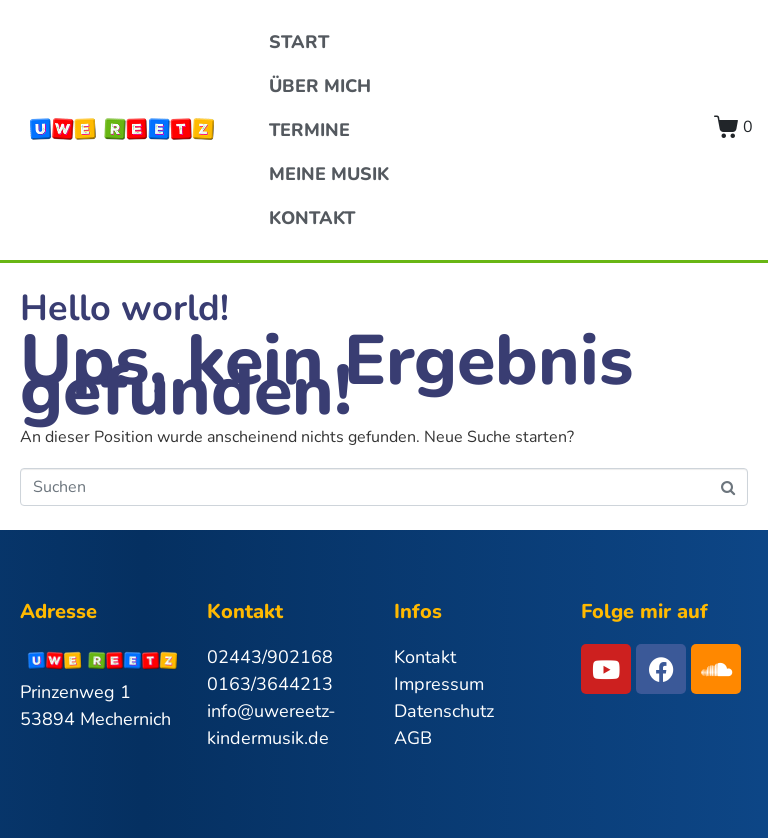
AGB (413, 738)
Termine (309, 130)
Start (299, 42)
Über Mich (320, 86)
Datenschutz (444, 711)
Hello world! (124, 308)
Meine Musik (329, 174)
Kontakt (312, 218)
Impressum (439, 684)
